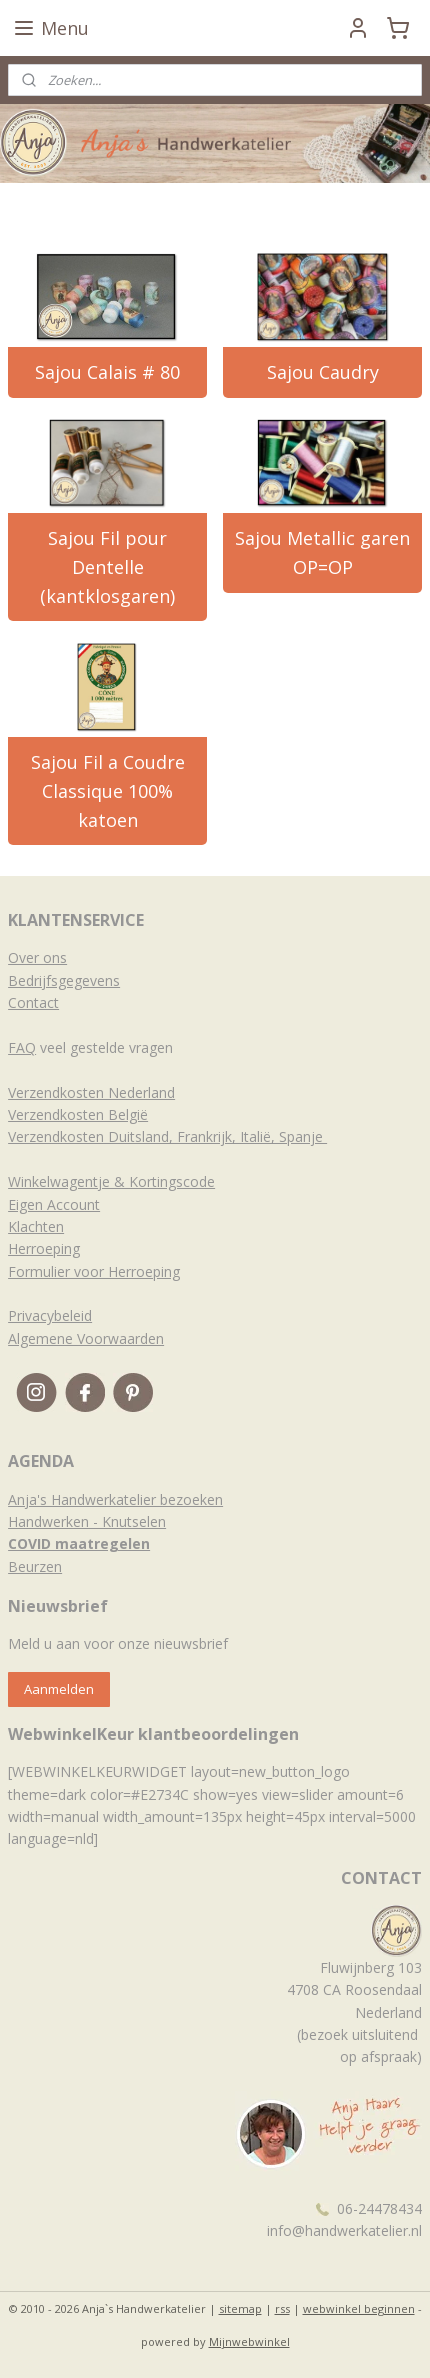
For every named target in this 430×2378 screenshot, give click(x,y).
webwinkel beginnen (359, 2308)
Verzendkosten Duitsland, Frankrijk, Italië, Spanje (167, 1136)
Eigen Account (54, 1204)
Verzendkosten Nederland (91, 1092)
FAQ (22, 1047)
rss (282, 2308)
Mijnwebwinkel (249, 2341)
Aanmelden (59, 1689)
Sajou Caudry (323, 372)
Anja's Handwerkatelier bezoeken (115, 1499)
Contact (33, 1002)
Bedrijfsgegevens (64, 980)
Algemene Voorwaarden (86, 1338)
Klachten (36, 1226)
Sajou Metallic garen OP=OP (322, 552)
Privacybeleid (50, 1315)
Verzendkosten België (78, 1114)
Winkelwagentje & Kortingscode (111, 1181)
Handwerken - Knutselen (87, 1521)
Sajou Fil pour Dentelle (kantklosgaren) (107, 567)
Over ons (37, 957)
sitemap (240, 2308)
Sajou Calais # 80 (107, 372)
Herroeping (44, 1248)
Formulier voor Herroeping (94, 1271)
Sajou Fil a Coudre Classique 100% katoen (108, 791)
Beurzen (35, 1566)
